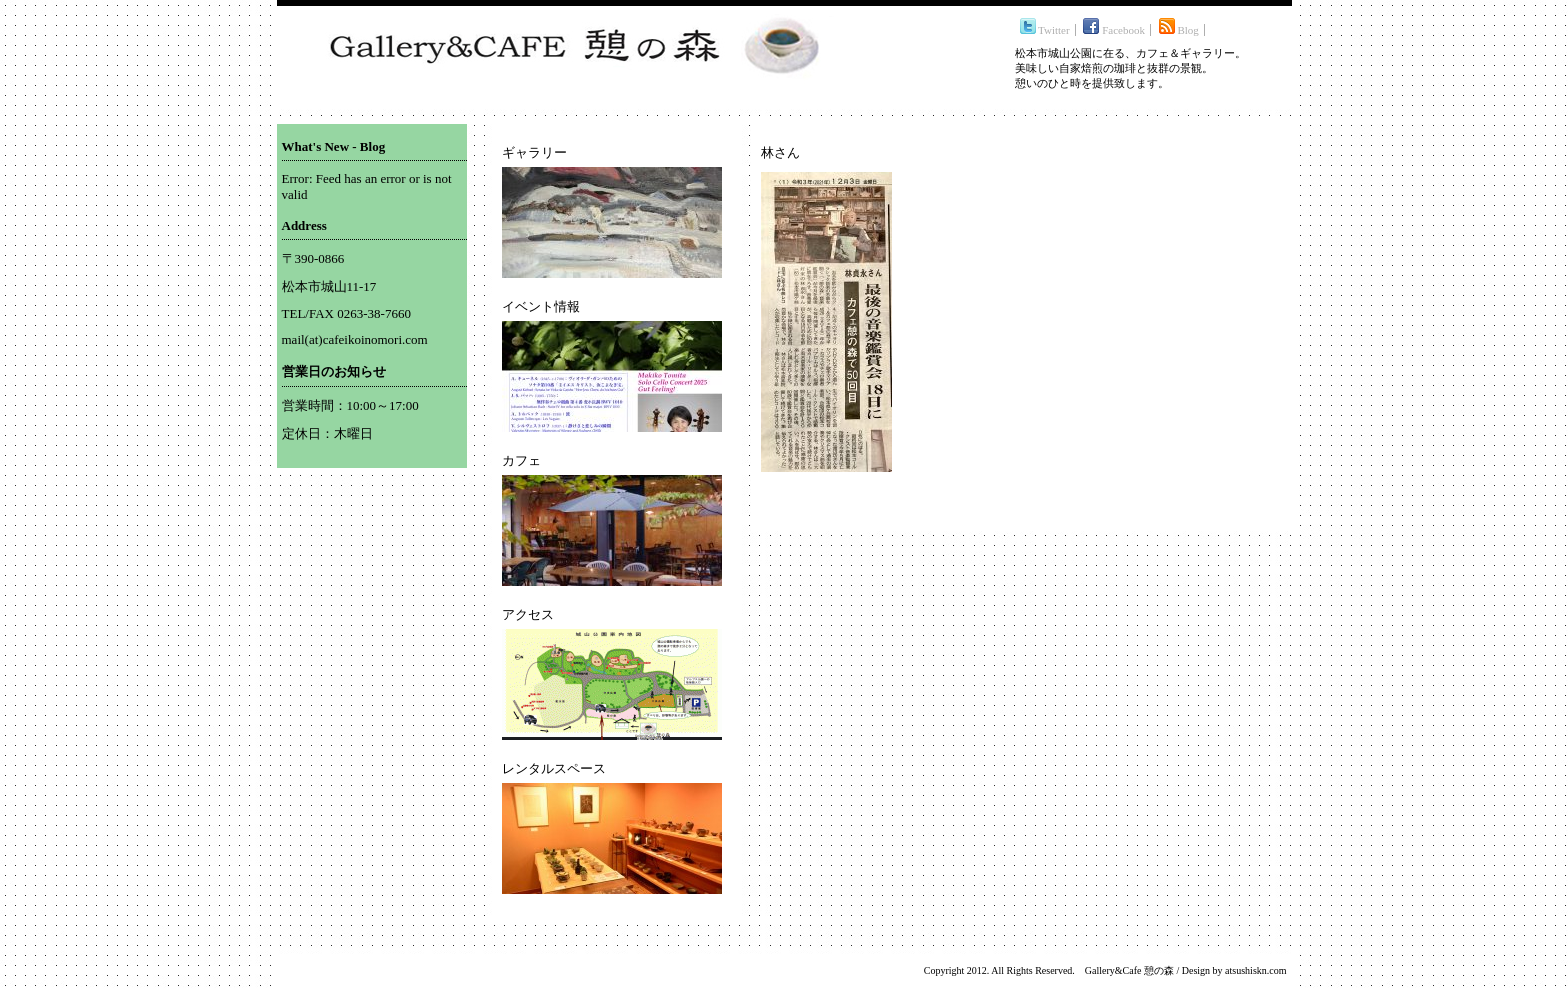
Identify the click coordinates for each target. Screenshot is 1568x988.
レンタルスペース (554, 768)
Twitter (1045, 30)
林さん (780, 152)
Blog (1179, 30)
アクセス (528, 614)
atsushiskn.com (1255, 970)
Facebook (1114, 30)
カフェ (521, 460)
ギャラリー (534, 152)
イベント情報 (541, 306)
